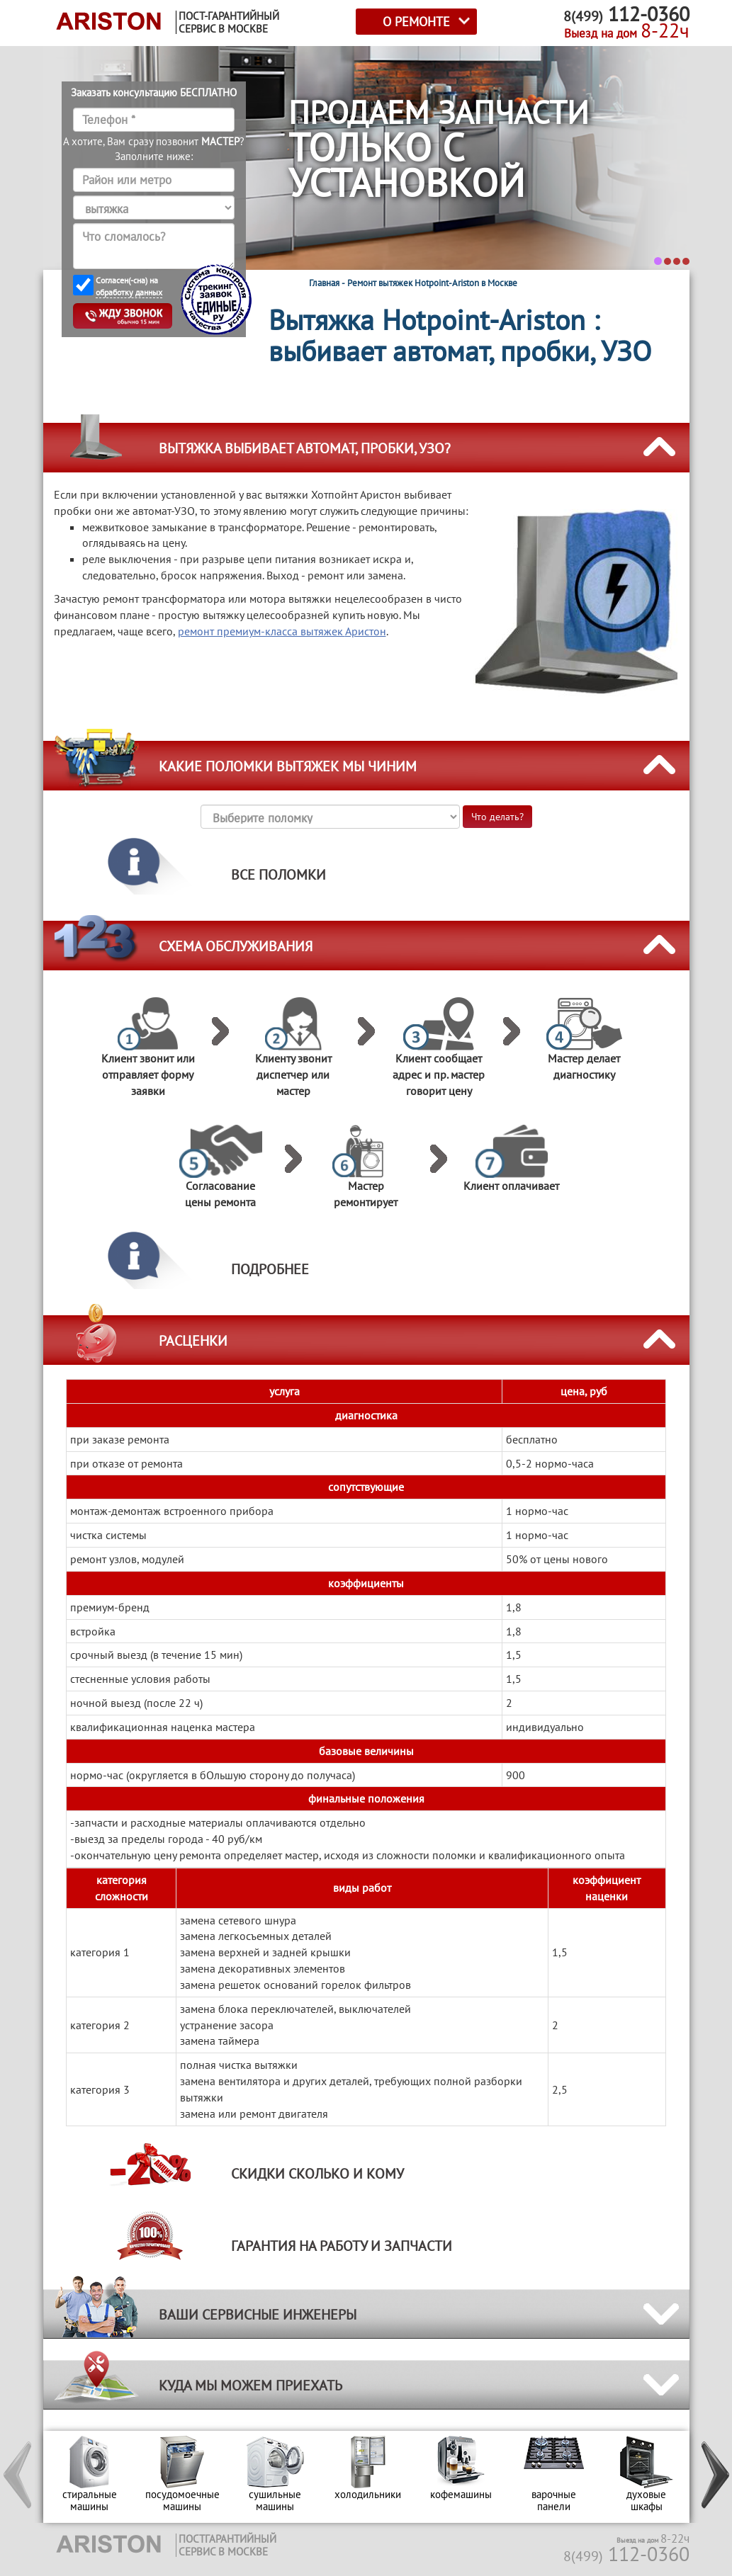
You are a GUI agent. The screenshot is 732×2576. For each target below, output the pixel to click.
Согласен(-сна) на (129, 286)
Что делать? (497, 816)
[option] (89, 2477)
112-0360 (626, 2554)
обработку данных (129, 292)
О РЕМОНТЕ (416, 21)
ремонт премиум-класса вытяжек (282, 631)
